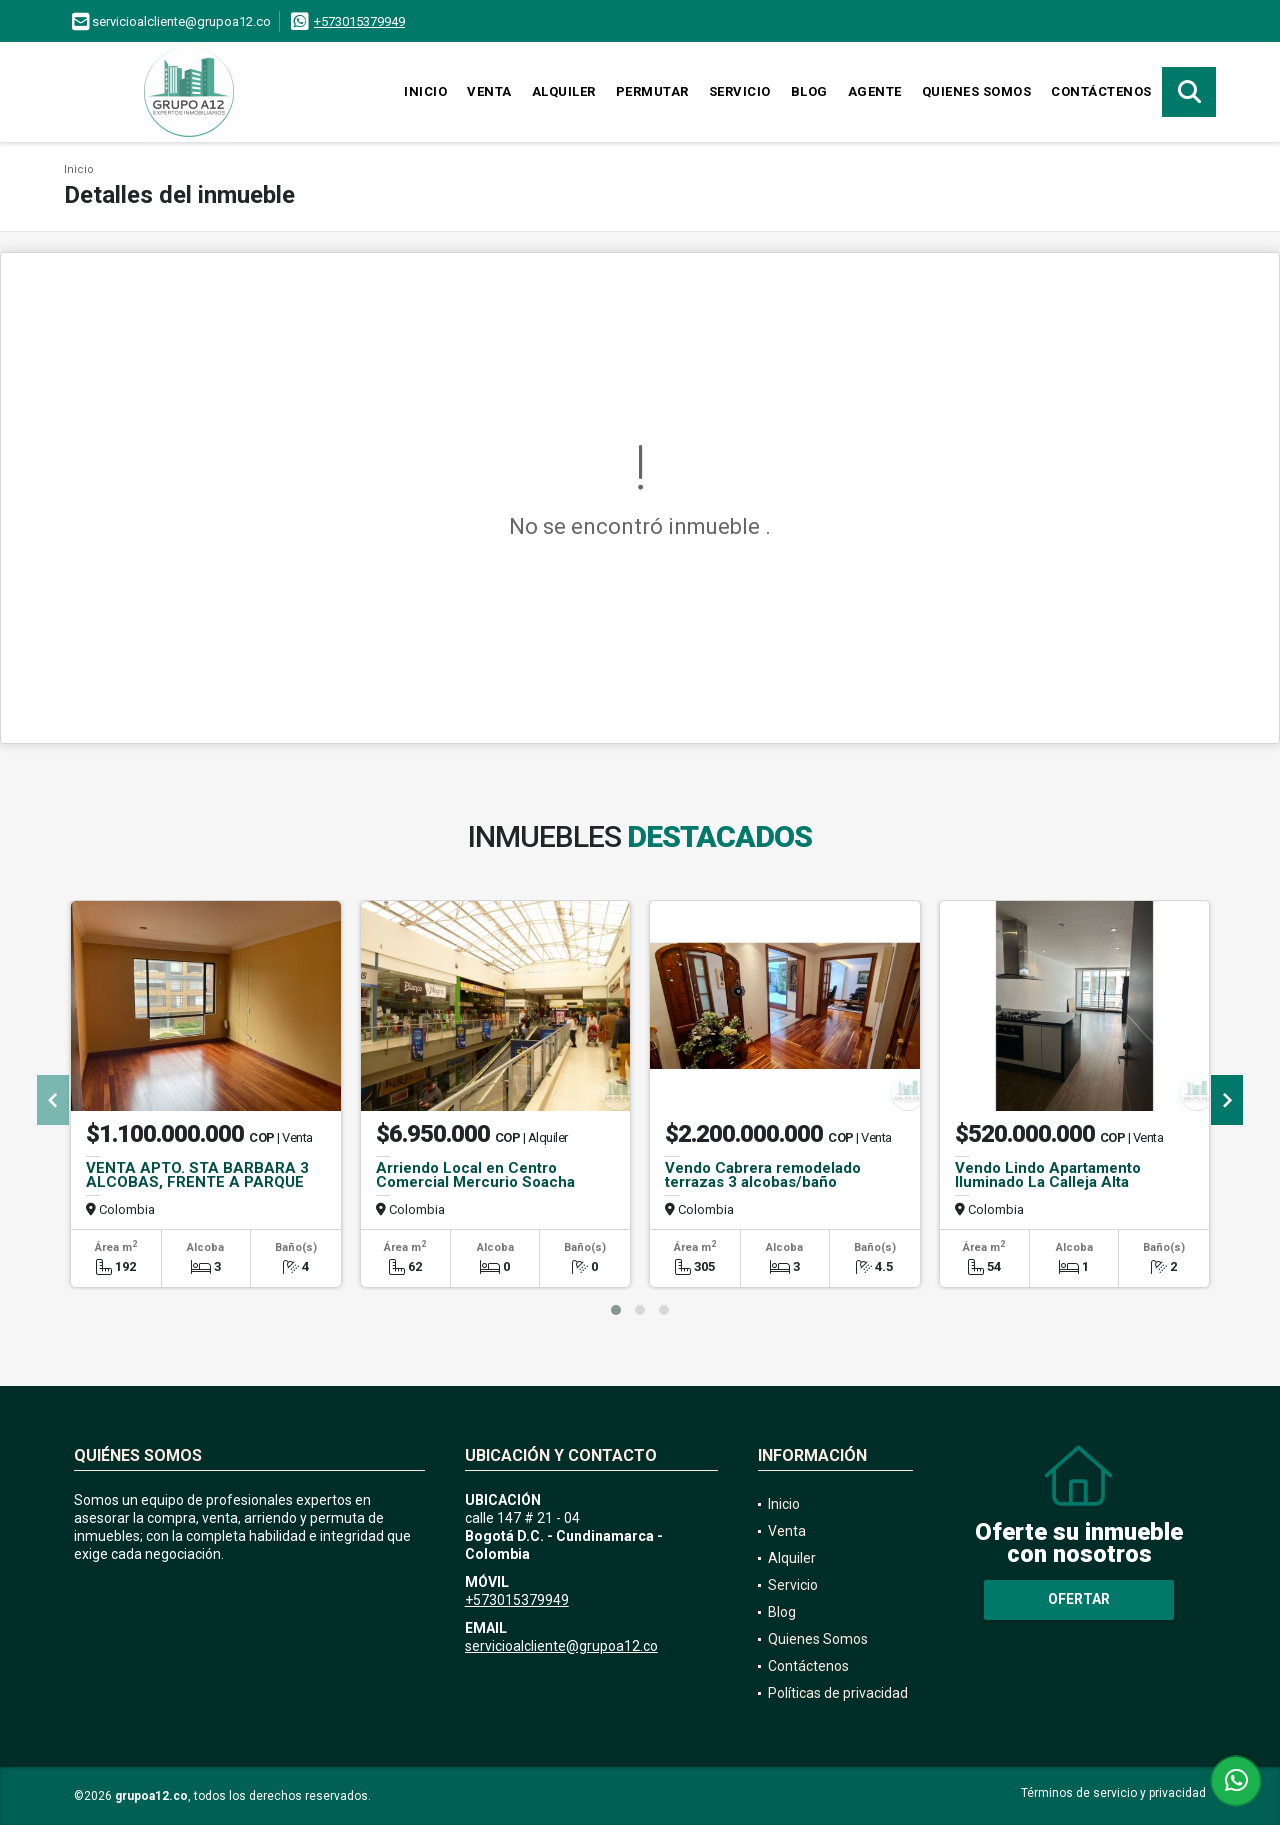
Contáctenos (1101, 91)
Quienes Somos (977, 91)
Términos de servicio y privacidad (1113, 1793)
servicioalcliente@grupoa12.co (561, 1646)
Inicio (425, 91)
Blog (809, 91)
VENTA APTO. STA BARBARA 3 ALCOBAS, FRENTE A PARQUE (197, 1175)
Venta (489, 91)
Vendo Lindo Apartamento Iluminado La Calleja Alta (1048, 1175)
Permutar (652, 91)
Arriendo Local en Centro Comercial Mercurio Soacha (475, 1175)
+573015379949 (359, 21)
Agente (875, 91)
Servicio (740, 91)
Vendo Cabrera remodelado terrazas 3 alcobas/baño (763, 1175)
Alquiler (564, 91)
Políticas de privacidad (838, 1693)
